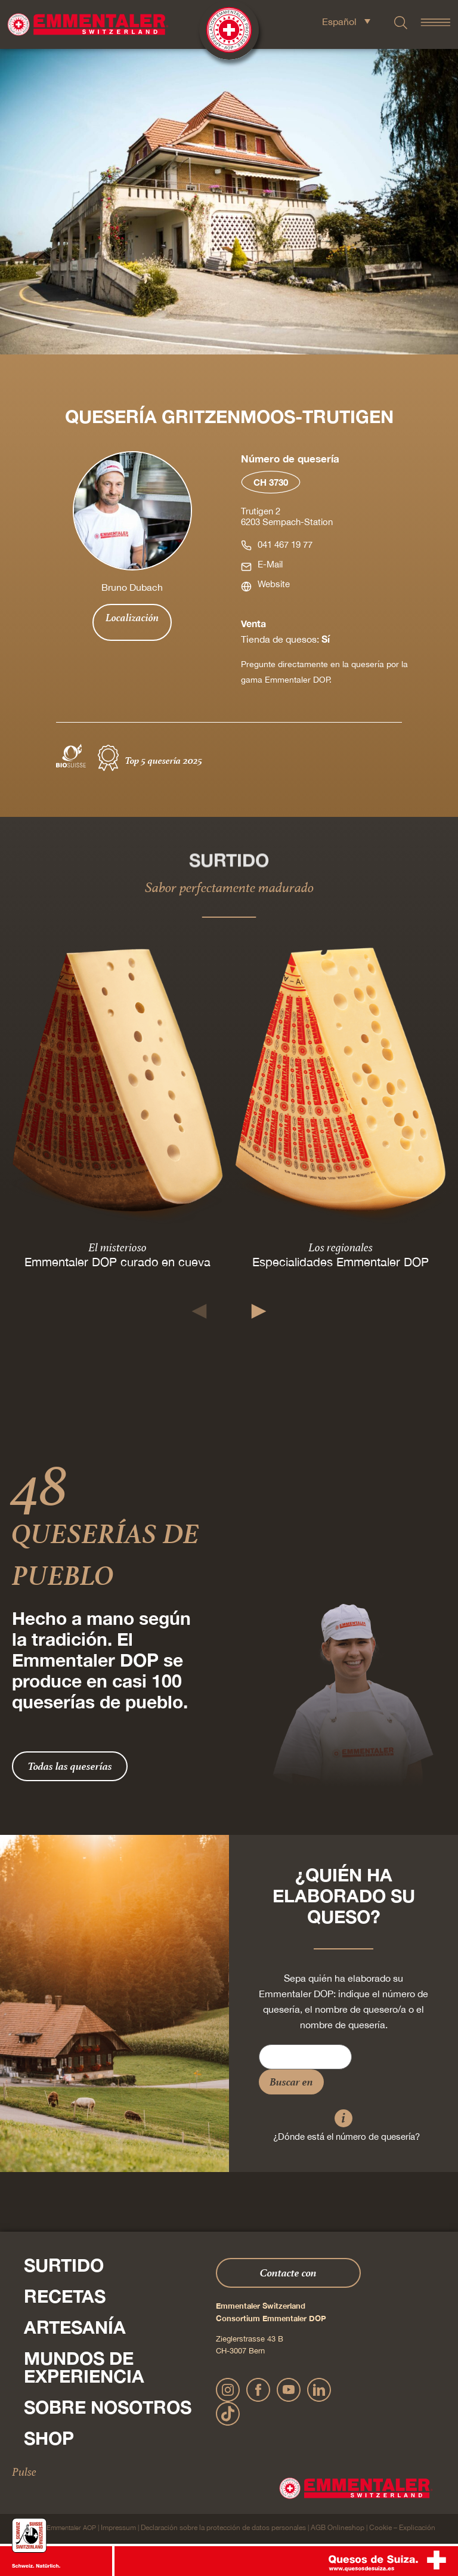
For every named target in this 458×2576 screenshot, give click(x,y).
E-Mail (270, 564)
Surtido (64, 2265)
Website (274, 584)
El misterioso (117, 1247)
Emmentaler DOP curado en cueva (117, 1262)
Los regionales (340, 1247)
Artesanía (75, 2327)
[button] (199, 1311)
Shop (49, 2438)
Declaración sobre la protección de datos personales (223, 2527)
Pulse (24, 2471)
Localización (132, 617)
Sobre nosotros (107, 2407)
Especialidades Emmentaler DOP (340, 1262)
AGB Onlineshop (337, 2527)
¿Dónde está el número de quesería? (346, 2136)
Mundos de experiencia (84, 2367)
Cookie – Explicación (402, 2527)
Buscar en (291, 2081)
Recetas (65, 2296)
